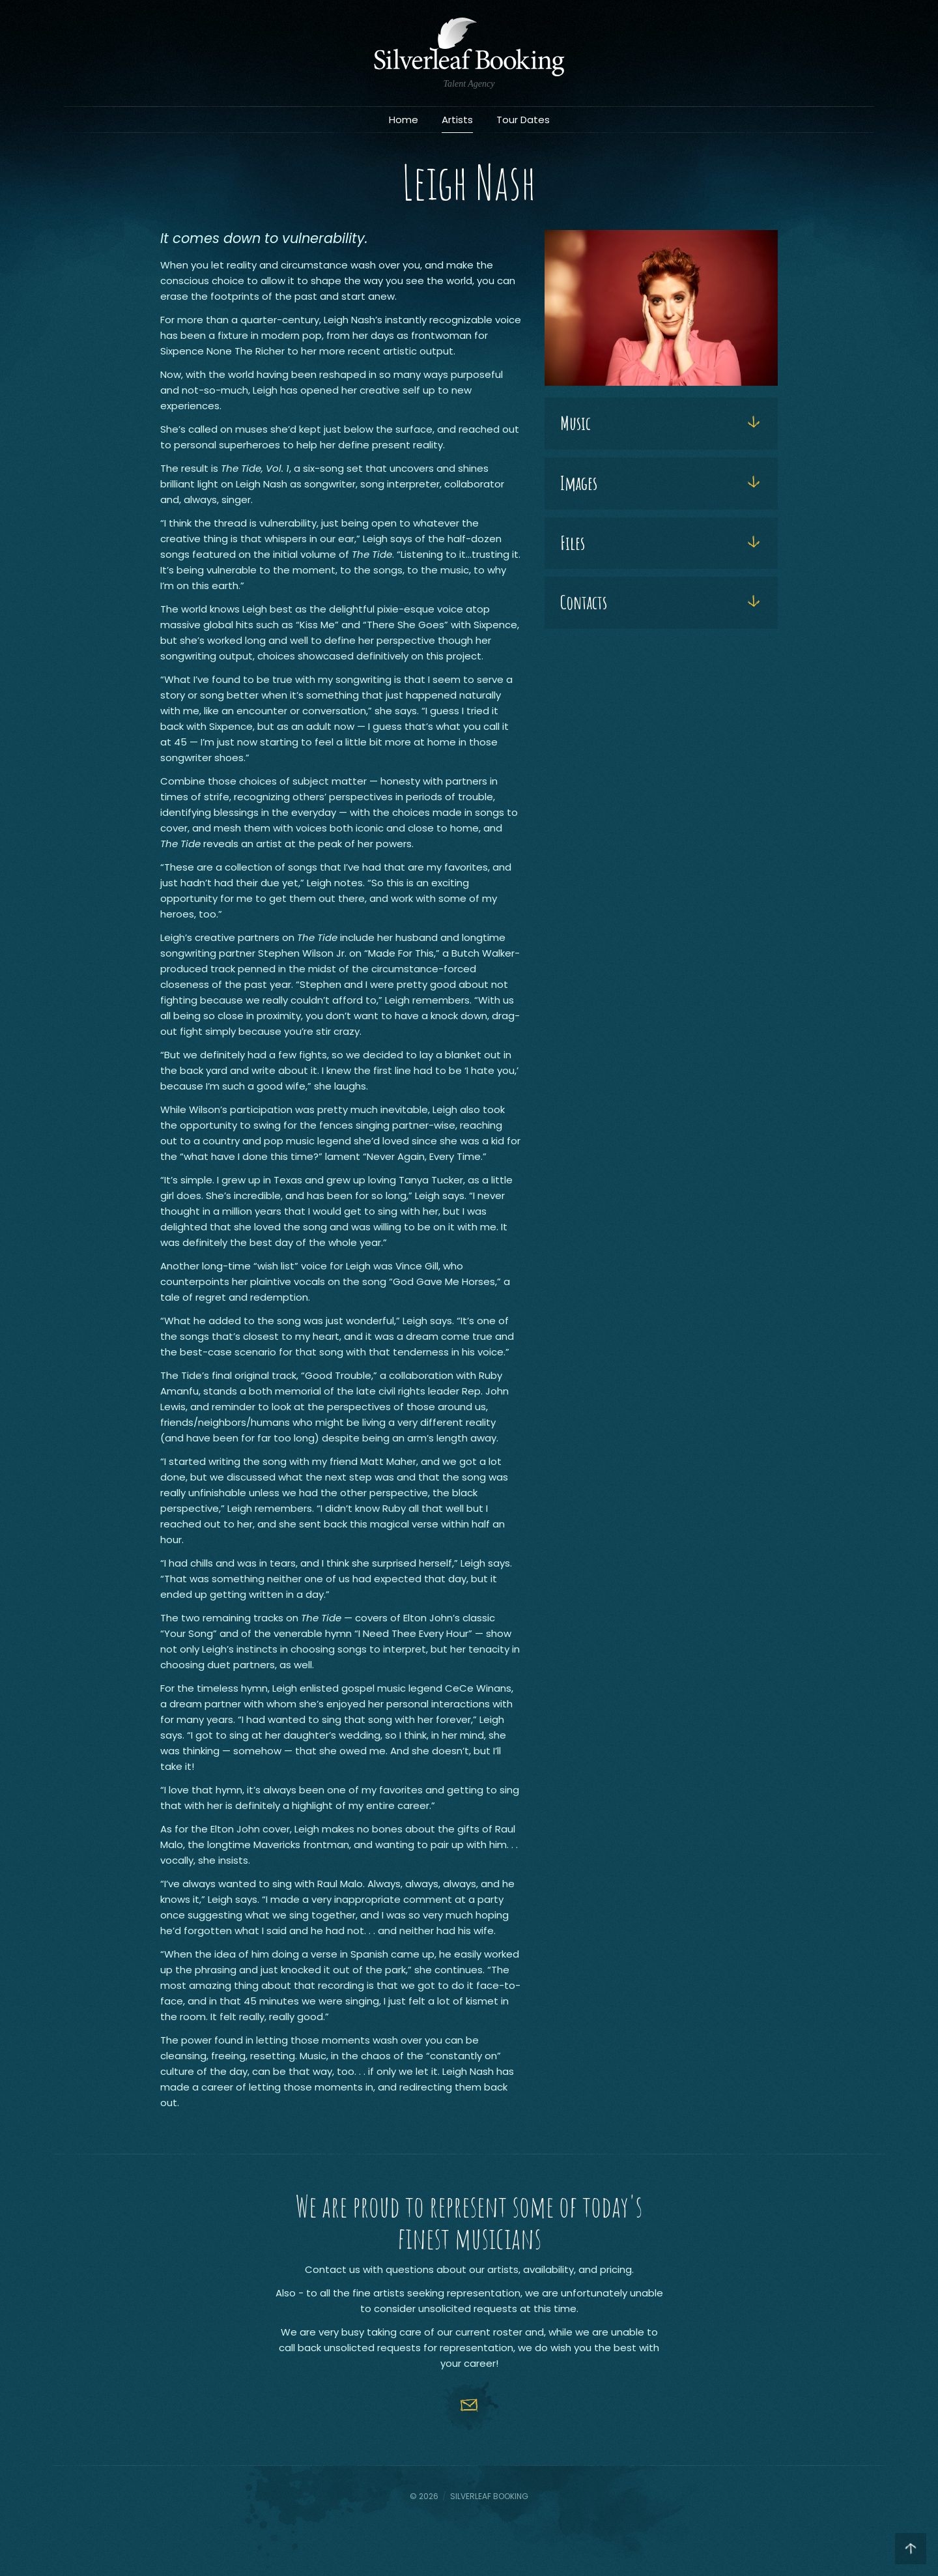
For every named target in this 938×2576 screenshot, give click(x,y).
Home (403, 119)
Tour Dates (523, 119)
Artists (457, 119)
